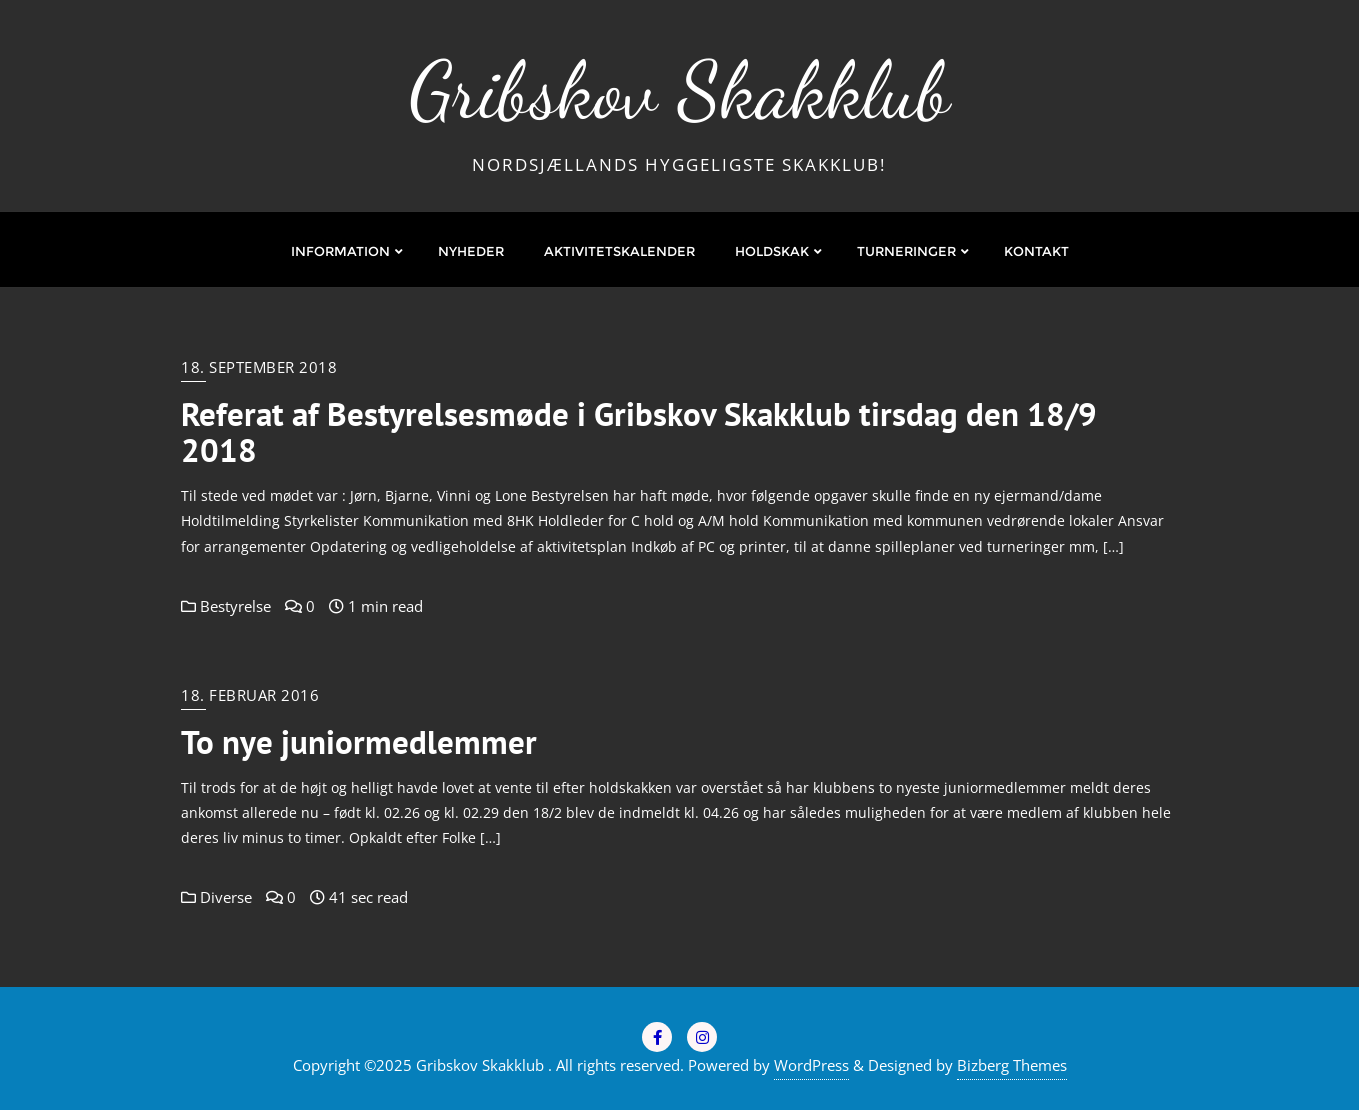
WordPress (811, 1065)
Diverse (216, 897)
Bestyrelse (226, 606)
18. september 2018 (259, 367)
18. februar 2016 (250, 695)
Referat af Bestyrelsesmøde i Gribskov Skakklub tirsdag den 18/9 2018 (639, 432)
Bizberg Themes (1012, 1065)
